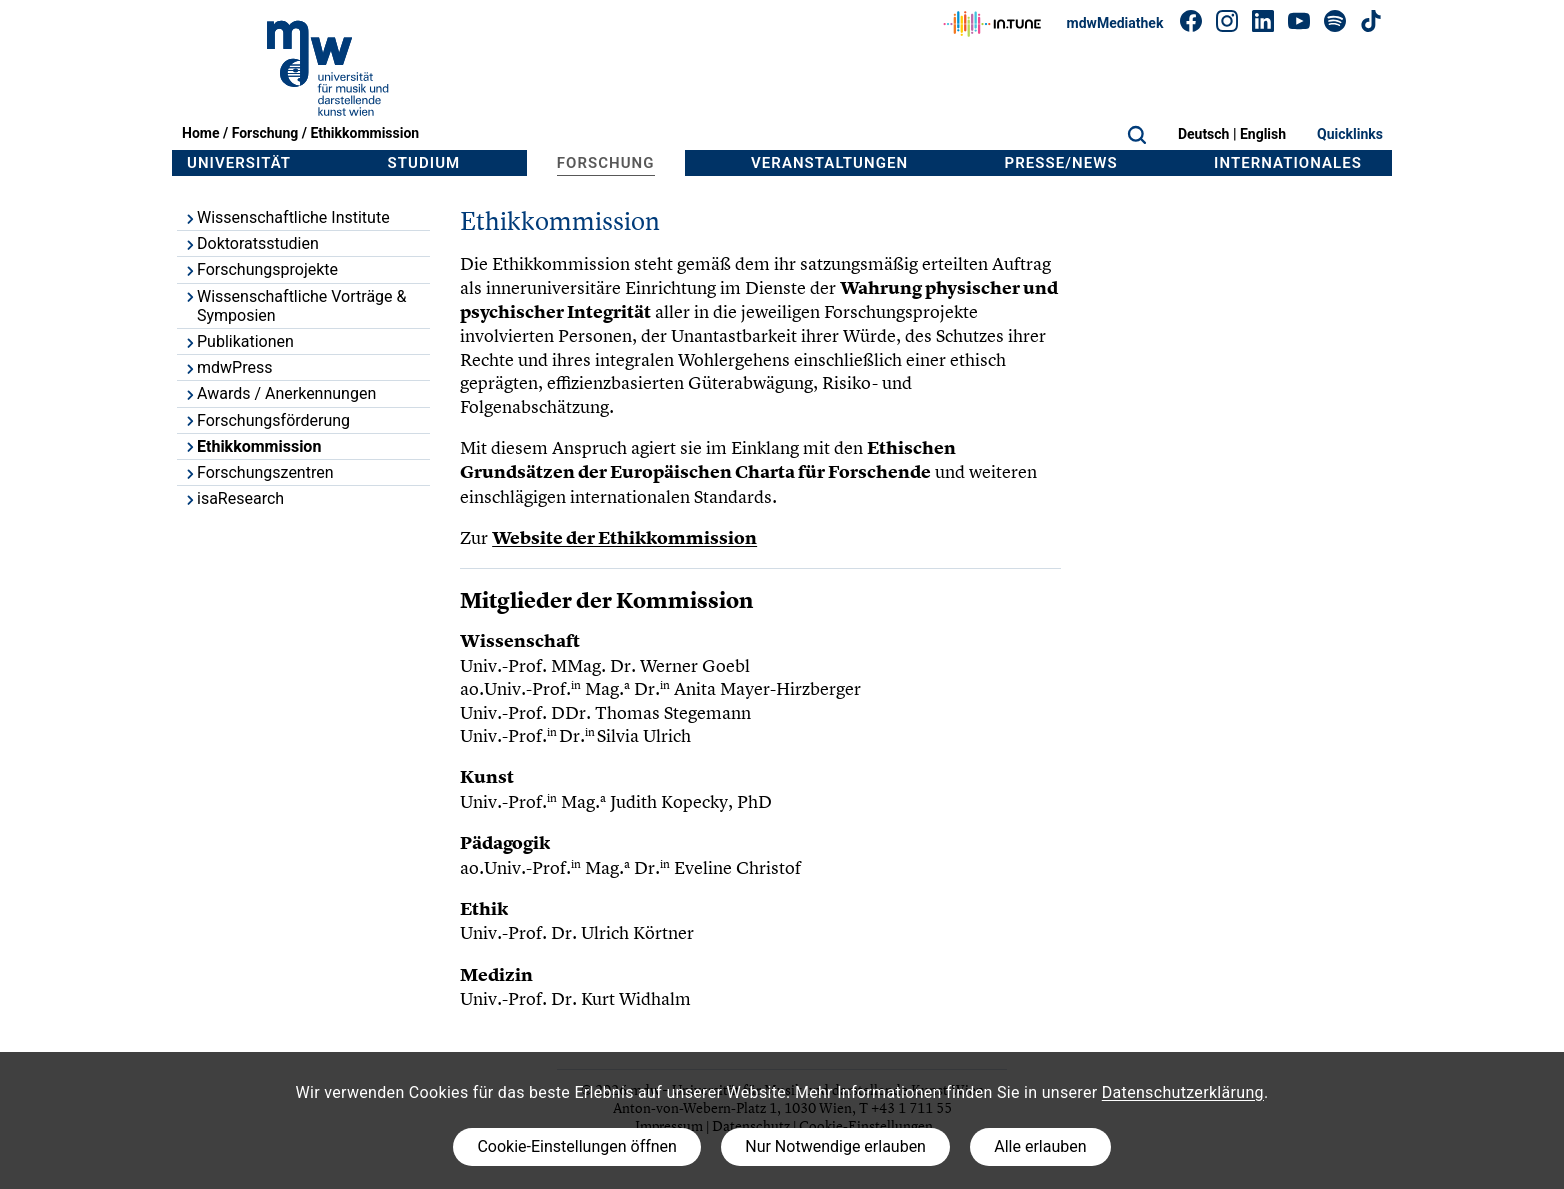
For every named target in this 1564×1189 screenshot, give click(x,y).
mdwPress (227, 367)
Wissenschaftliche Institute (286, 217)
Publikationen (238, 341)
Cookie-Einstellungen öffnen (576, 1146)
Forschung (265, 133)
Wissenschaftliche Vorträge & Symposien (295, 306)
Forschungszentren (258, 472)
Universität (239, 163)
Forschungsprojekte (260, 269)
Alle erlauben (1040, 1146)
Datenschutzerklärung (1183, 1092)
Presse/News (1061, 163)
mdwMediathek (1115, 23)
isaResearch (233, 498)
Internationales (1288, 163)
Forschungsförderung (266, 420)
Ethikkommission (364, 133)
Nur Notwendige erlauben (835, 1146)
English (1263, 134)
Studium (424, 163)
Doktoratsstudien (251, 243)
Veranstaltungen (829, 163)
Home (200, 133)
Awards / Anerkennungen (279, 393)
